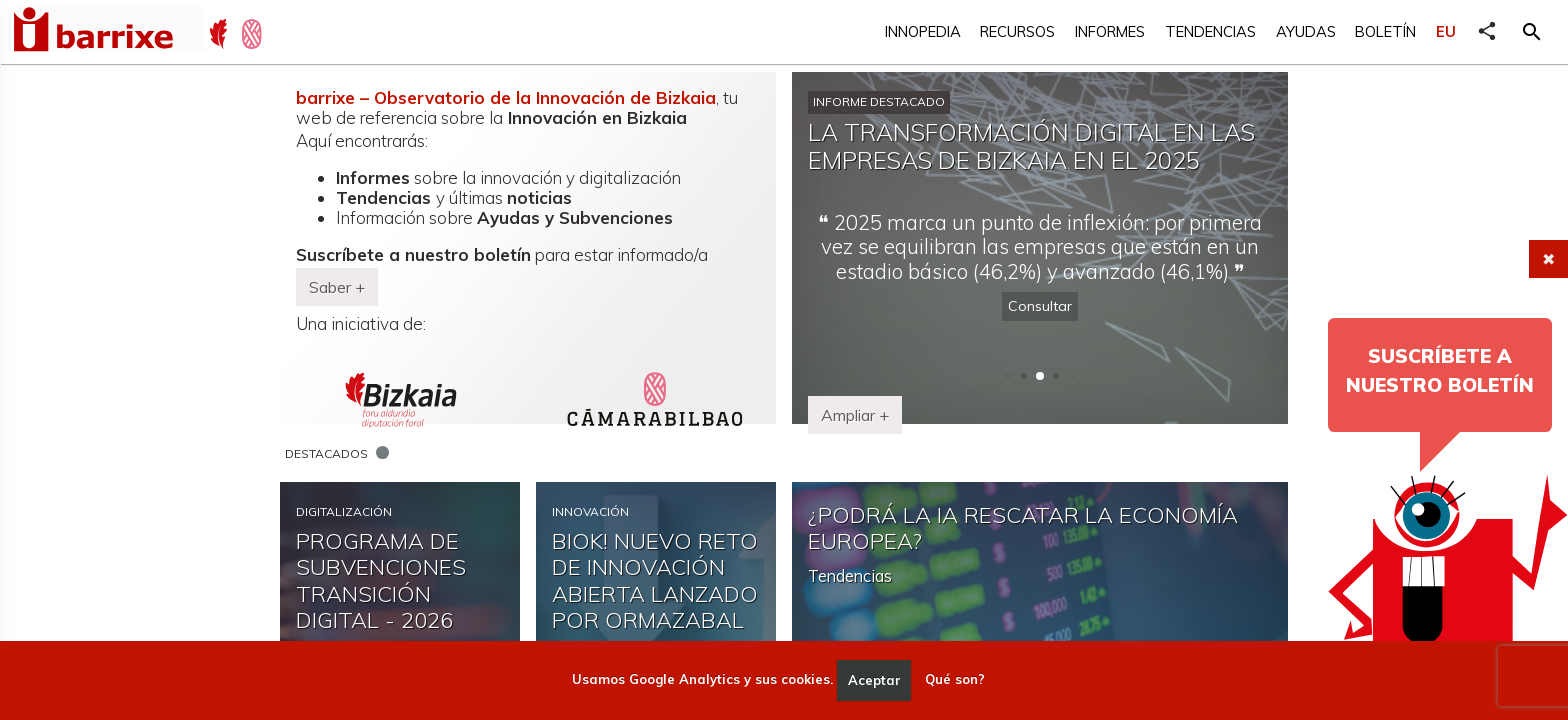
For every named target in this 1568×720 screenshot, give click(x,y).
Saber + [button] (337, 287)
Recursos (1017, 31)
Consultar (1040, 306)
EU (1446, 31)
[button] (1532, 32)
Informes (1110, 31)
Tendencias (1210, 31)
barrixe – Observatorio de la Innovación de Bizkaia (506, 97)
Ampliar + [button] (855, 415)
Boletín (1385, 31)
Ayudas (1306, 31)
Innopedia (923, 31)
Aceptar (874, 680)
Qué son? (955, 680)
